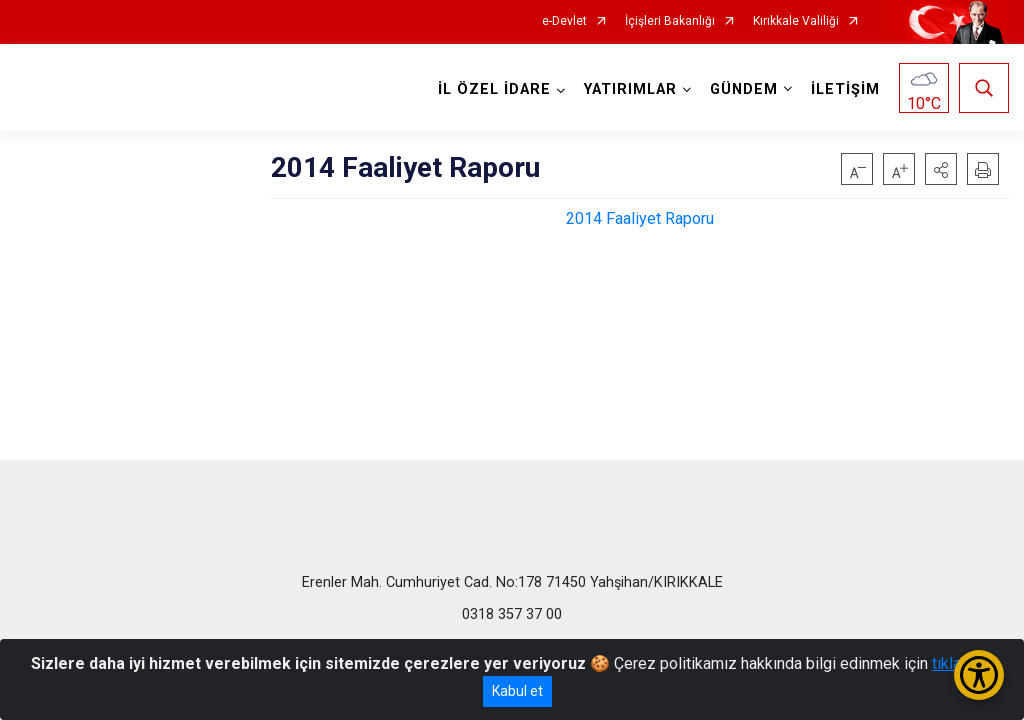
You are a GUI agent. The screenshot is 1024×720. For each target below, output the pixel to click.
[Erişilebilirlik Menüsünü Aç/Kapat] (979, 675)
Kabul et (517, 691)
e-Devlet (564, 21)
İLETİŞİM (845, 89)
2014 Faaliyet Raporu (640, 218)
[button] (941, 169)
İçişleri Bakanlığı (670, 21)
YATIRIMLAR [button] (630, 89)
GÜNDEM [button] (744, 89)
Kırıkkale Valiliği (796, 21)
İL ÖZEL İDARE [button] (494, 89)
